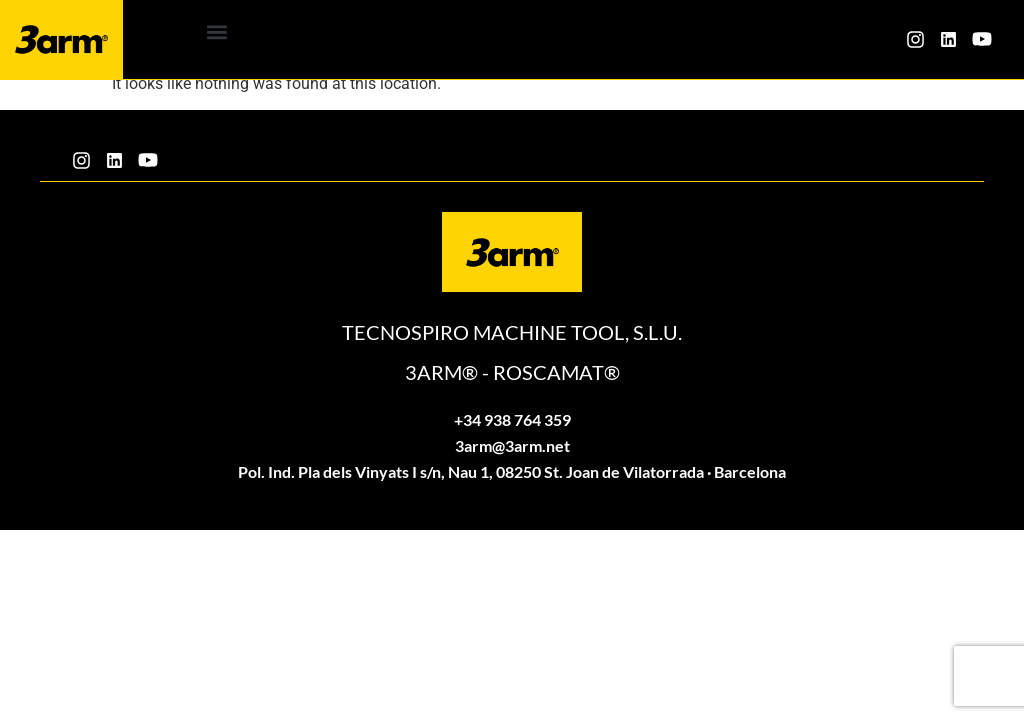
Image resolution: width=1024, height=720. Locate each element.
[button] (217, 31)
